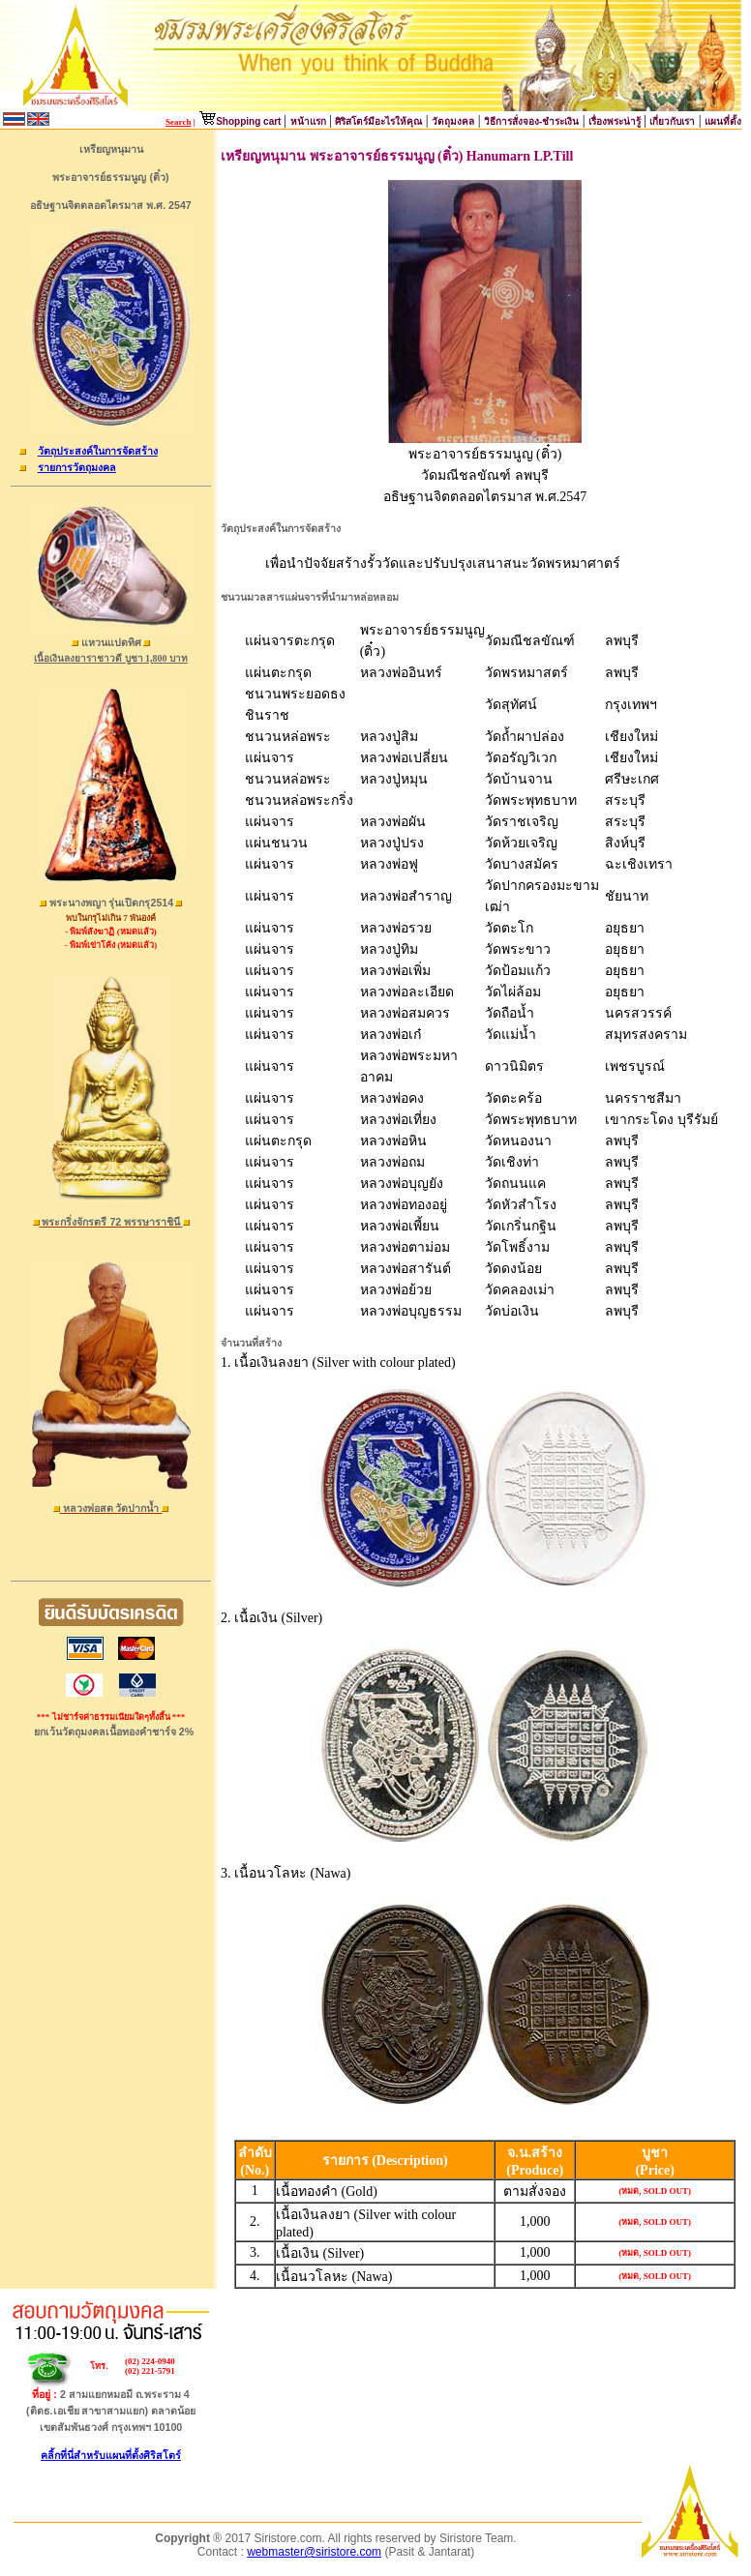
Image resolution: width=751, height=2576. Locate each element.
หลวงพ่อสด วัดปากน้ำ (113, 1508)
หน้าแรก (308, 121)
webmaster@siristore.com (314, 2552)
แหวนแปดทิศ (111, 642)
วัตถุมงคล (453, 121)
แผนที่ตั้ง (723, 121)
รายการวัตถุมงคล (77, 467)
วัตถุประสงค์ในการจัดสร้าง (98, 451)
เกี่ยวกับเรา (672, 121)
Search (178, 122)
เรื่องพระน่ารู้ (616, 121)
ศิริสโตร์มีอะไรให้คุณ (378, 121)
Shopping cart (250, 121)
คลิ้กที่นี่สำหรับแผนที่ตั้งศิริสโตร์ (111, 2455)
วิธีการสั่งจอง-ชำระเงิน (531, 121)
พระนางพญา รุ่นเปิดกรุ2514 (111, 902)
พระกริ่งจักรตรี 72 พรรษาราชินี (111, 1222)
